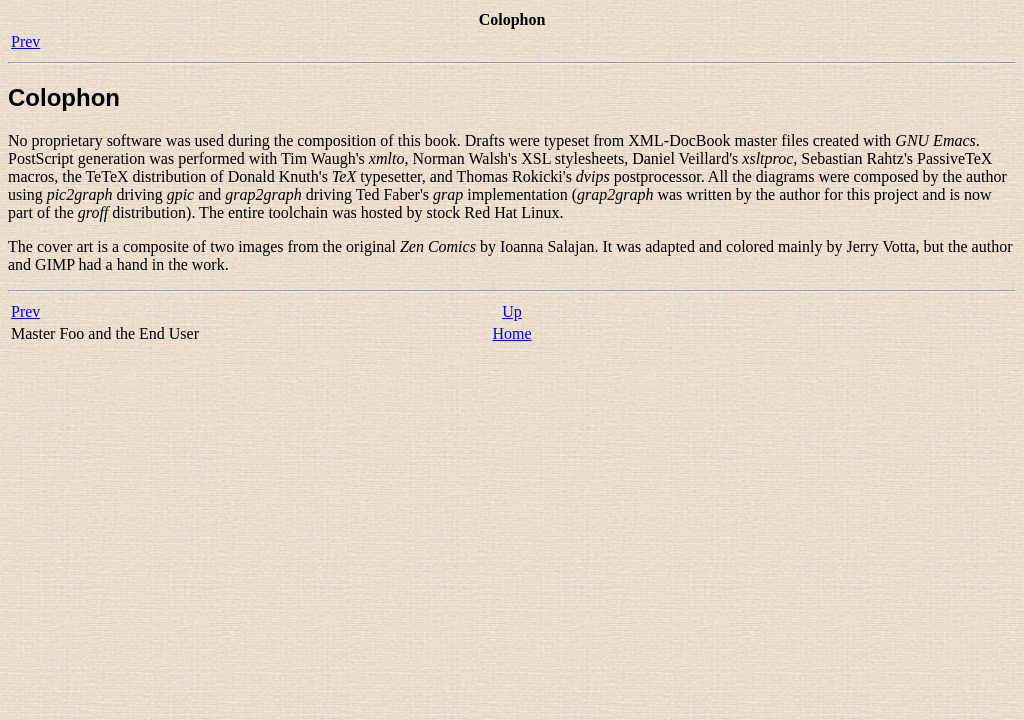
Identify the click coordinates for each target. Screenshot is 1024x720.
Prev (25, 41)
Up (512, 311)
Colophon (64, 97)
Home (511, 333)
